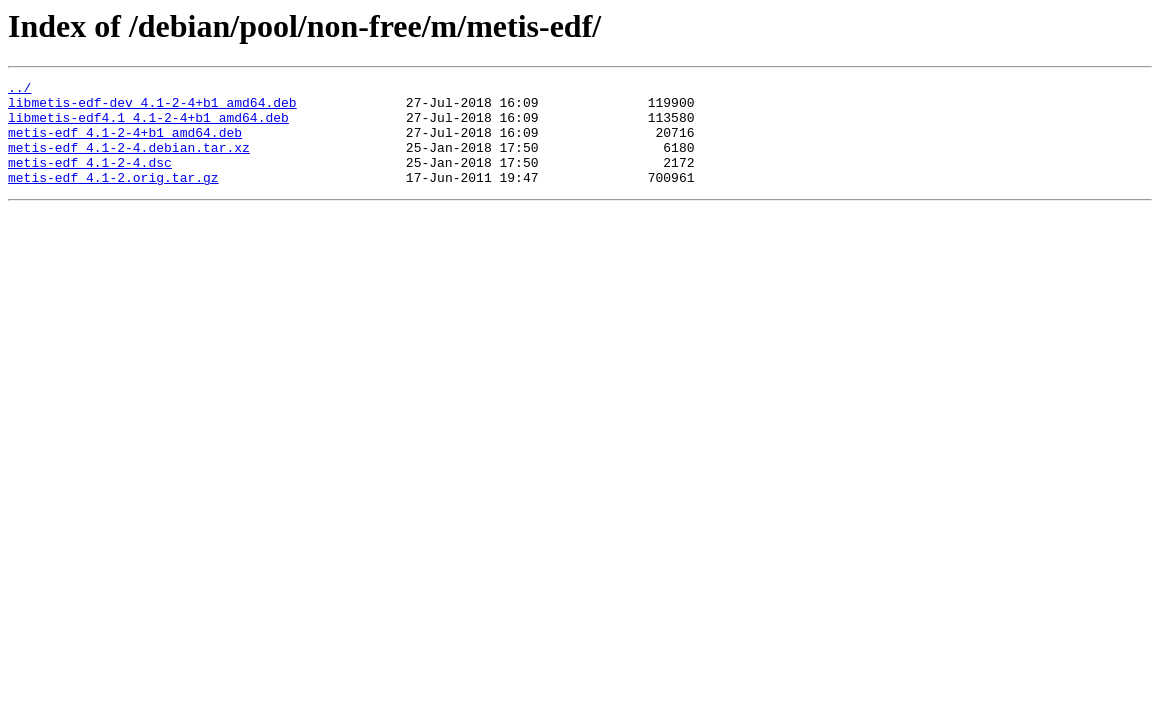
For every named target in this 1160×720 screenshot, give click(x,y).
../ (19, 90)
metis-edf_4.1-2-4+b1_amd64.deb (125, 144)
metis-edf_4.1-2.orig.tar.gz (113, 198)
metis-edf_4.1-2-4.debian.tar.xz (129, 162)
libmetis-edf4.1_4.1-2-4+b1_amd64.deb (148, 126)
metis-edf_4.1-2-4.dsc (90, 180)
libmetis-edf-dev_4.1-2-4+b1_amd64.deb (152, 108)
